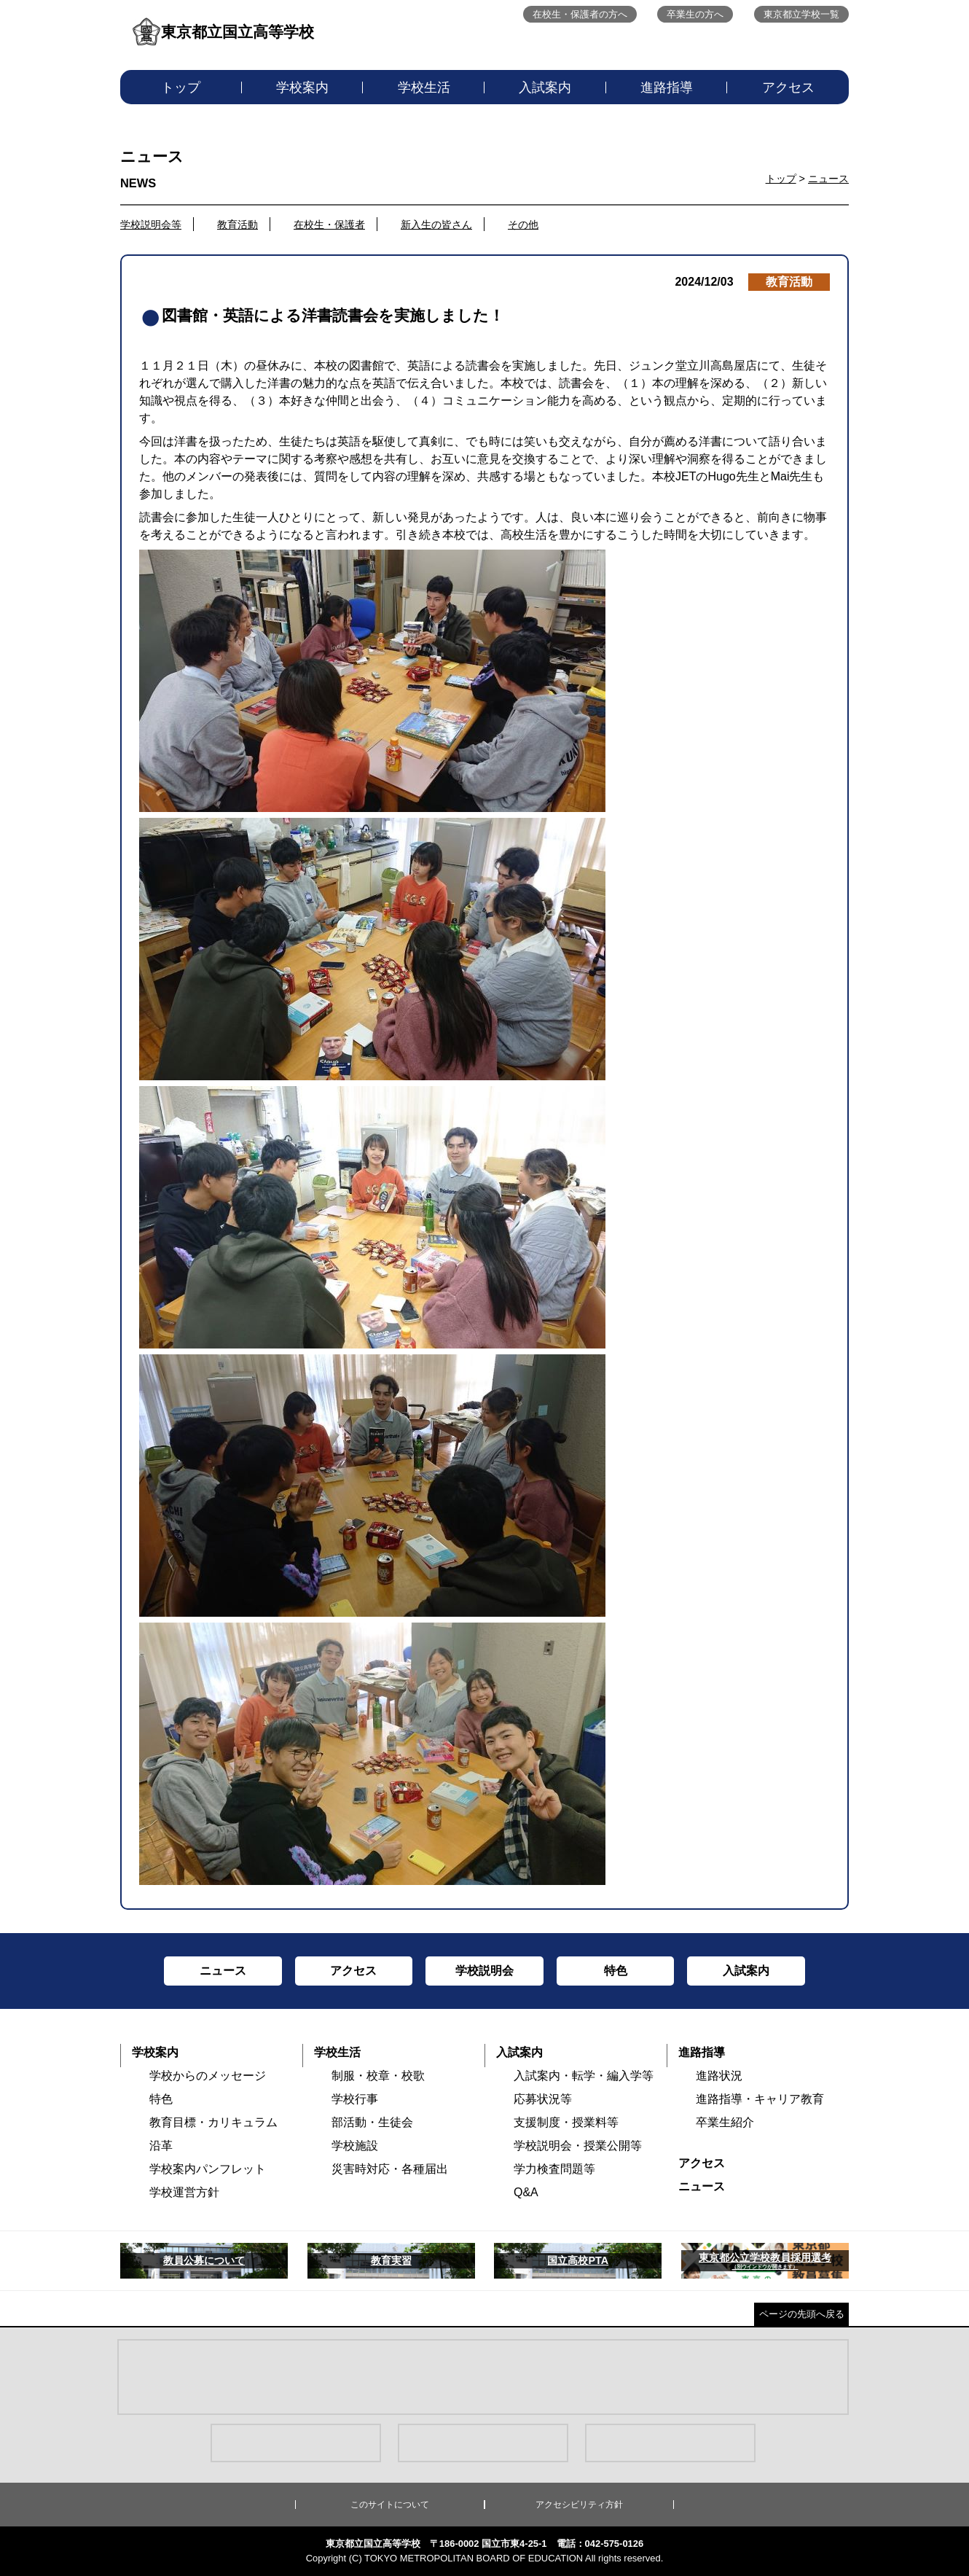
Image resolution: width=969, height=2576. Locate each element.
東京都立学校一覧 (801, 14)
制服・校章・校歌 (378, 2075)
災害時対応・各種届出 (390, 2169)
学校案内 (302, 87)
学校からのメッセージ (207, 2075)
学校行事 (355, 2099)
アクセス (788, 87)
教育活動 (237, 224)
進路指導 (666, 87)
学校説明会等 (150, 224)
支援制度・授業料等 (566, 2122)
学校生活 (424, 87)
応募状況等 (543, 2099)
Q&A (526, 2192)
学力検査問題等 (554, 2169)
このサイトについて (389, 2504)
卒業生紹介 (725, 2122)
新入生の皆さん (436, 224)
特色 (161, 2099)
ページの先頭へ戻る (801, 2313)
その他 (523, 224)
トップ (180, 87)
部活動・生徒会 (372, 2122)
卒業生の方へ (695, 14)
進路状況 (719, 2075)
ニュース (828, 178)
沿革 (161, 2145)
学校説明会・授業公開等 (578, 2145)
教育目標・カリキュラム (213, 2122)
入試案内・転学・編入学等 (584, 2075)
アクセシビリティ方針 (579, 2504)
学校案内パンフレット (207, 2169)
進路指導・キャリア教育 (760, 2099)
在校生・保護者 (329, 224)
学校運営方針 (184, 2192)
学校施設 (355, 2145)
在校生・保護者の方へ (580, 14)
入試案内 (545, 87)
